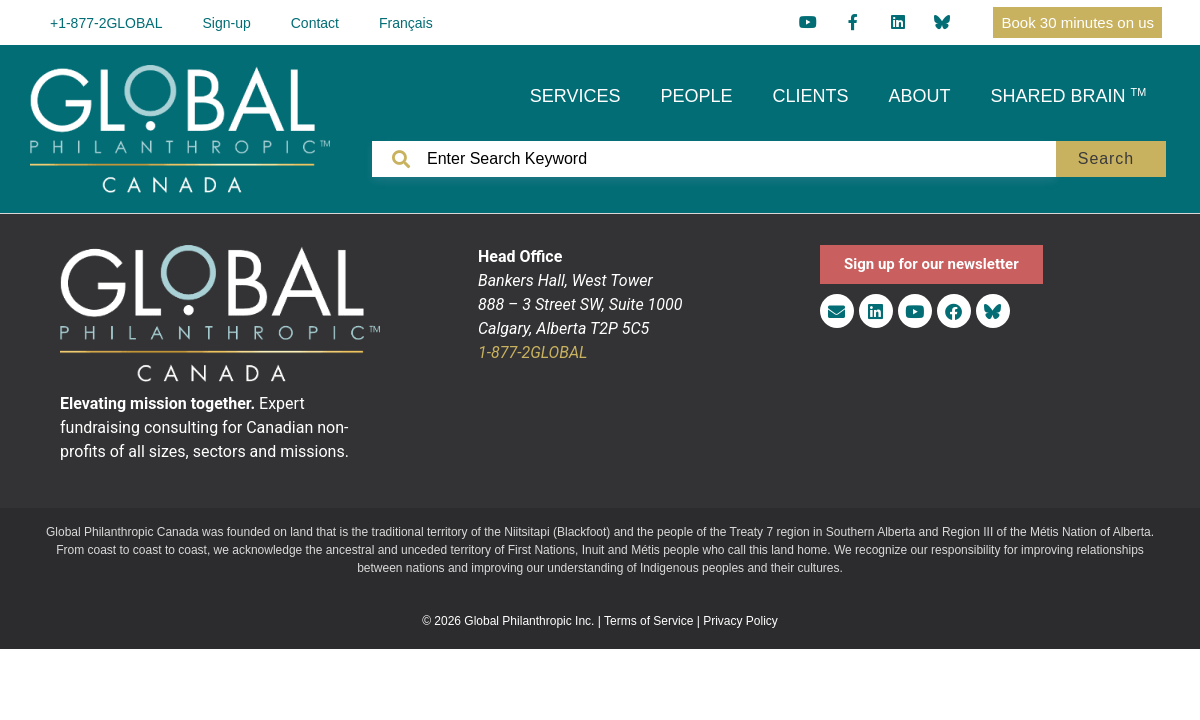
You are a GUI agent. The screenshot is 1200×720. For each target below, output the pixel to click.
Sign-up (226, 23)
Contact (315, 23)
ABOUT (920, 96)
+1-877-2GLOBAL (106, 23)
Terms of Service (648, 621)
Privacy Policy (740, 621)
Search (1106, 158)
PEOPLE (696, 96)
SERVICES (575, 96)
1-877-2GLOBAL (532, 352)
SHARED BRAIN (1069, 96)
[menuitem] (406, 22)
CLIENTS (811, 96)
